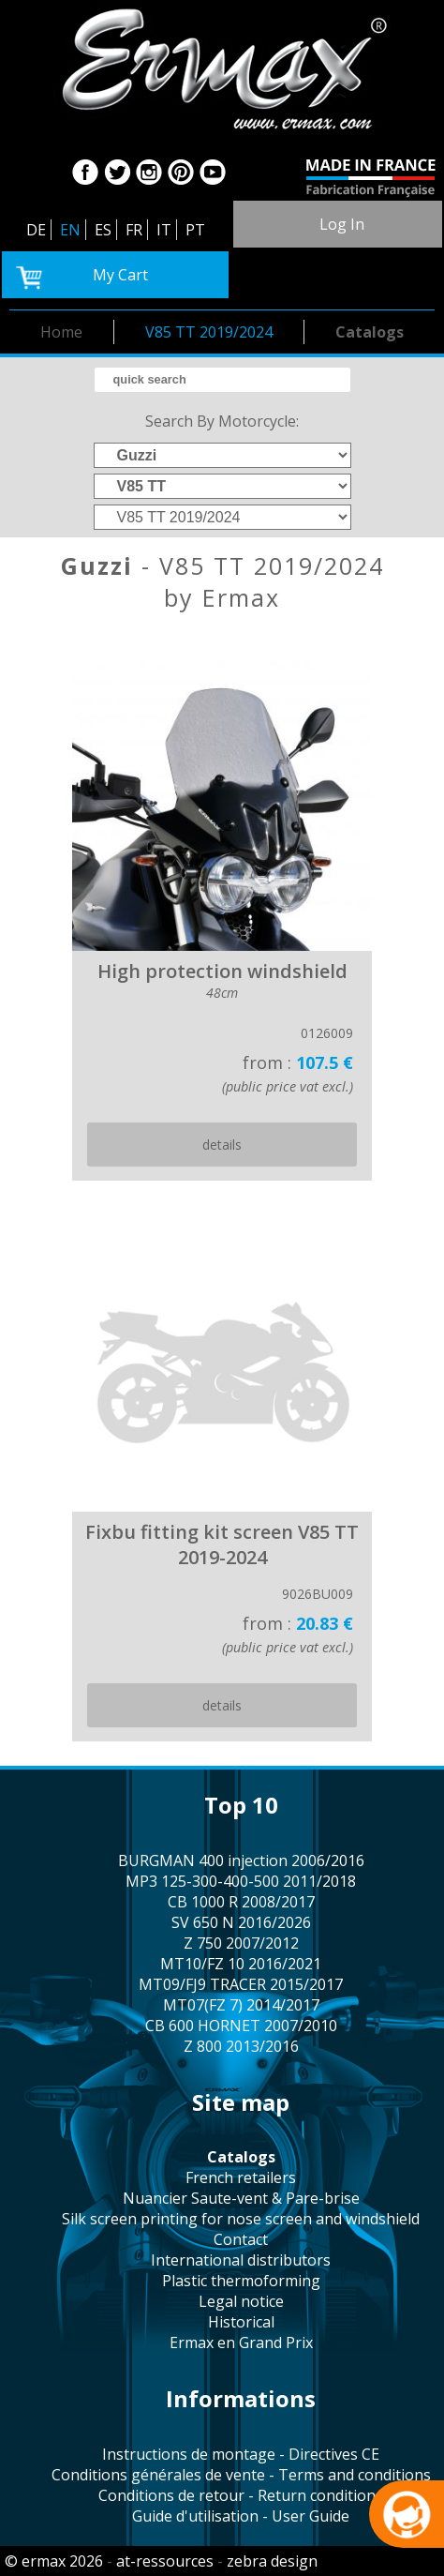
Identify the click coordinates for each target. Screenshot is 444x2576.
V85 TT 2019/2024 (209, 332)
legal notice (241, 2301)
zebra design (272, 2561)
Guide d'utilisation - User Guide (240, 2516)
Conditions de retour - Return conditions (240, 2495)
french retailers (240, 2177)
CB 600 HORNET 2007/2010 (241, 2025)
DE (36, 229)
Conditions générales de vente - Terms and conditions (241, 2474)
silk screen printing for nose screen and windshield (241, 2218)
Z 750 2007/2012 (241, 1943)
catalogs (369, 332)
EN (70, 229)
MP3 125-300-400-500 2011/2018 (241, 1881)
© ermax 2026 (54, 2561)
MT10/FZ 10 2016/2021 (240, 1963)
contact (241, 2239)
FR (134, 229)
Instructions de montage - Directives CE (240, 2454)
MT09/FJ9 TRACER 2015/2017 (241, 1984)
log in (341, 224)
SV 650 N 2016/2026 (241, 1922)
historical (241, 2322)
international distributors (241, 2260)
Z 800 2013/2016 (241, 2046)
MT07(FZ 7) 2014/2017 (241, 2005)
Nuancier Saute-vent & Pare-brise (241, 2198)
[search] (222, 380)
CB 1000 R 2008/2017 (241, 1901)
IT (163, 229)
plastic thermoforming (241, 2280)
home (61, 332)
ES (103, 229)
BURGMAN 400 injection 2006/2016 (241, 1860)
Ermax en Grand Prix (241, 2342)
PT (195, 229)
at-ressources (165, 2561)
